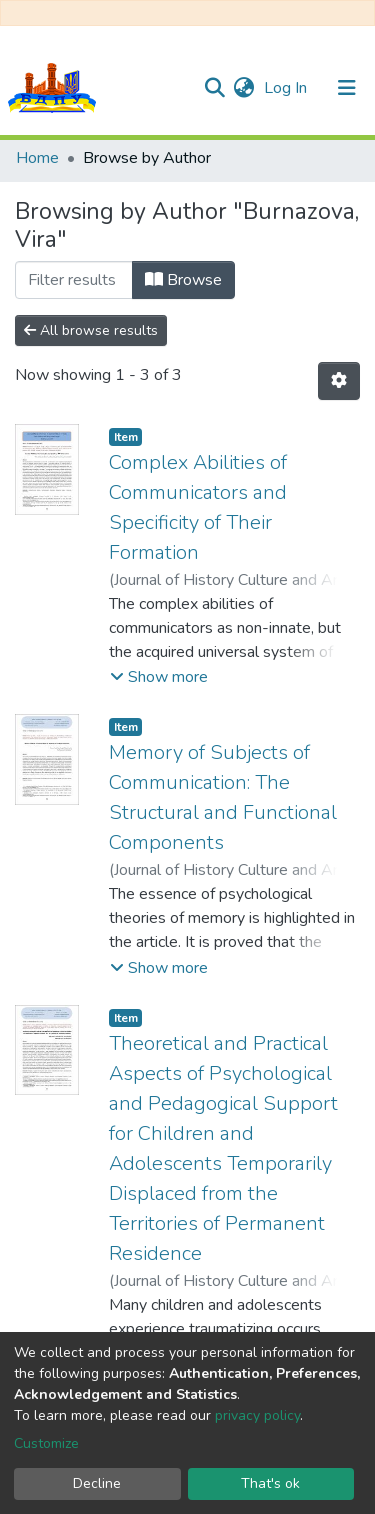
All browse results (91, 330)
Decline (97, 1483)
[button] (243, 88)
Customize (46, 1443)
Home (37, 158)
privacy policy (257, 1415)
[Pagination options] (339, 381)
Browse (183, 280)
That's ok (270, 1483)
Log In (287, 88)
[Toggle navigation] (347, 88)
